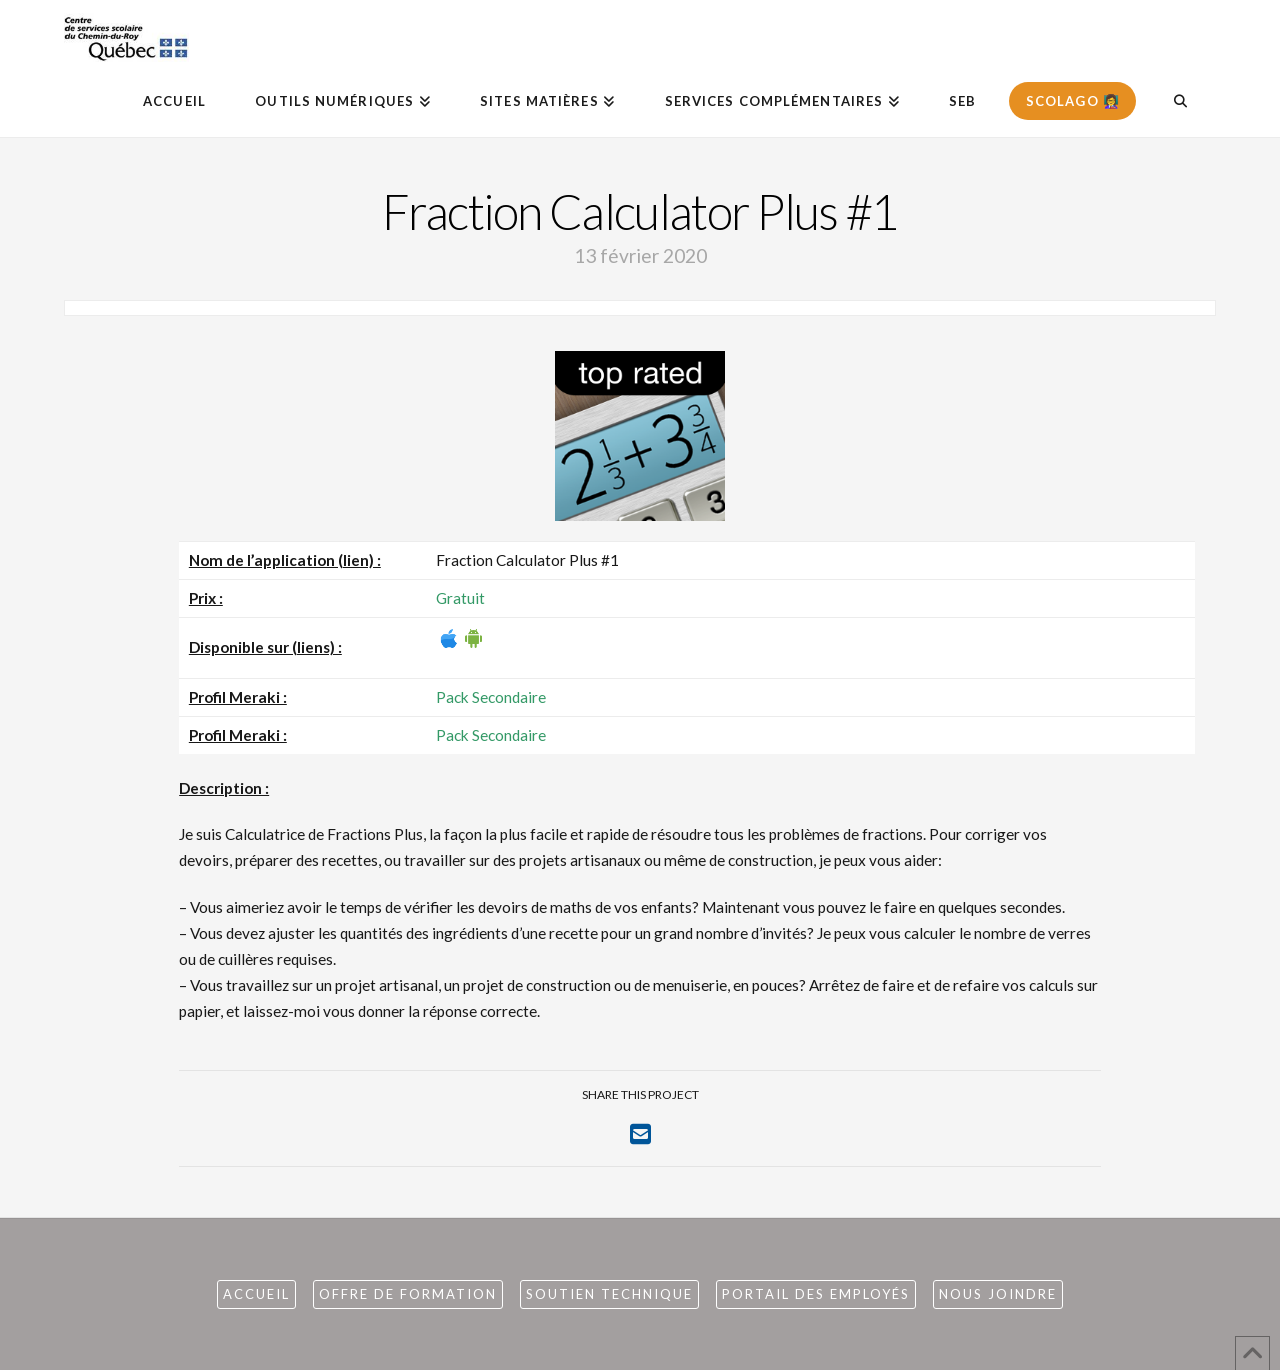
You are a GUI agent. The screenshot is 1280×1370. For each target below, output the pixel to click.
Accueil (256, 1294)
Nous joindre (998, 1294)
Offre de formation (408, 1294)
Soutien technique (609, 1294)
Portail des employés (816, 1294)
